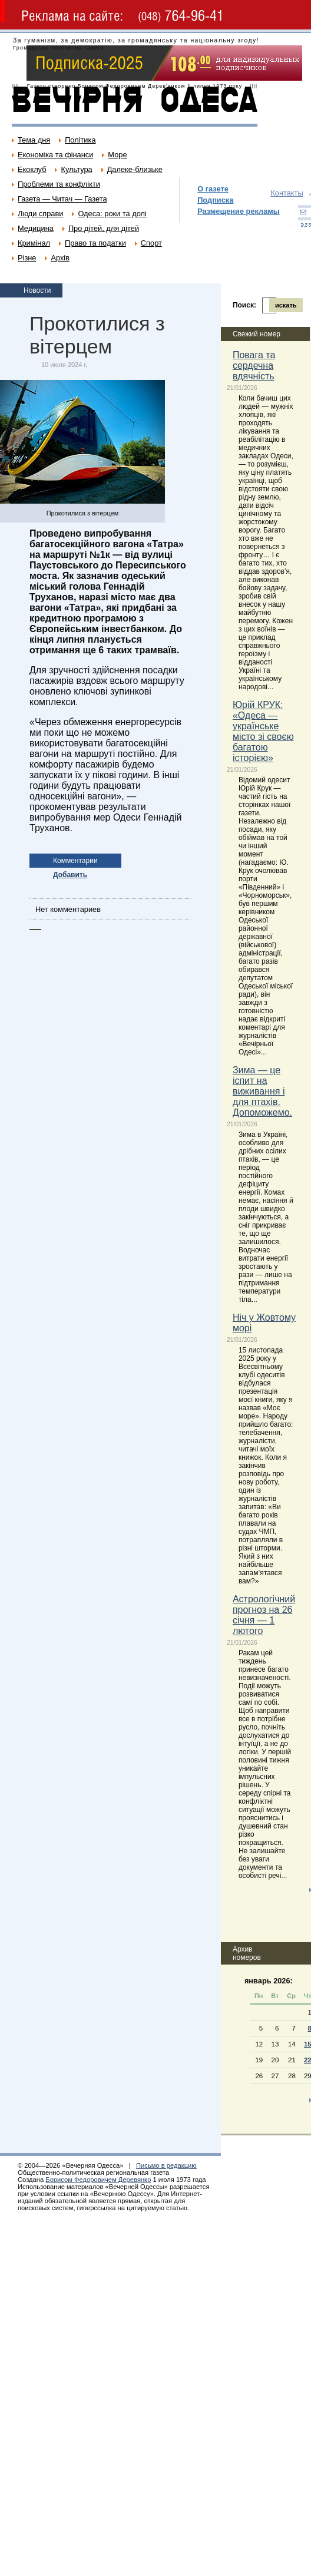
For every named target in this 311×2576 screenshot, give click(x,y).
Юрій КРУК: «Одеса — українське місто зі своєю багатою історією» (263, 731)
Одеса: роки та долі (112, 213)
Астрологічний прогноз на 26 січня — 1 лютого (264, 1615)
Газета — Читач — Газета (62, 198)
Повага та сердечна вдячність (254, 365)
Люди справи (40, 213)
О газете (213, 188)
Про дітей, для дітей (103, 228)
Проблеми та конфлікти (59, 184)
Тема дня (34, 139)
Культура (76, 169)
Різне (27, 257)
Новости (37, 290)
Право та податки (95, 243)
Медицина (36, 228)
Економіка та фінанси (55, 154)
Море (117, 154)
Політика (80, 139)
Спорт (151, 243)
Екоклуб (32, 169)
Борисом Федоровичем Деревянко (98, 2179)
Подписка (215, 200)
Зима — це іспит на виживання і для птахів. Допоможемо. (262, 1091)
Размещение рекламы (238, 211)
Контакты (286, 193)
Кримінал (34, 243)
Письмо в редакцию (166, 2165)
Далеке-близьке (135, 169)
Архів (60, 257)
